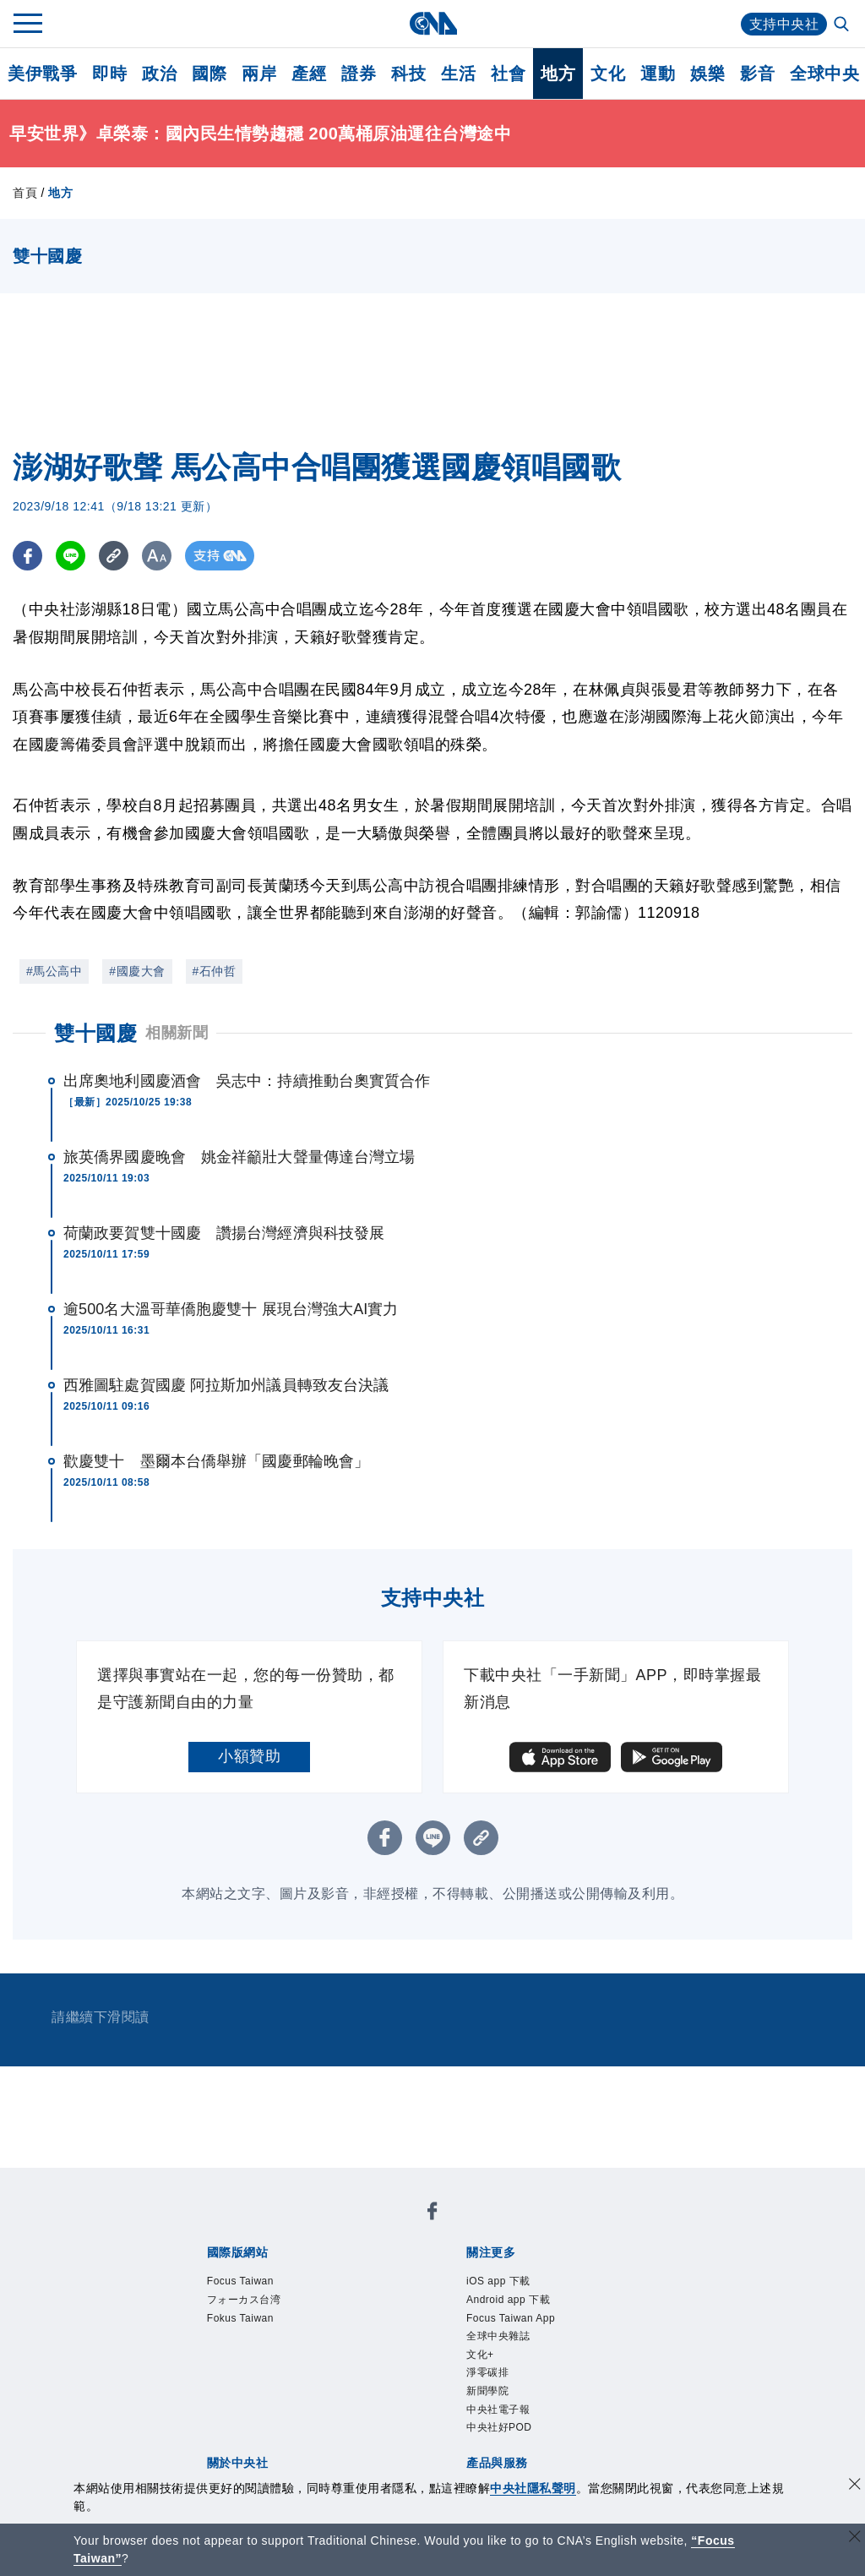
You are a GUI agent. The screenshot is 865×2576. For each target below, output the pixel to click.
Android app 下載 (527, 2306)
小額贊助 (249, 1756)
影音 (757, 73)
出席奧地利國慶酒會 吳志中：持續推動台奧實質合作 (246, 1080)
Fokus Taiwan (256, 2329)
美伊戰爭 (42, 73)
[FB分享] (27, 555)
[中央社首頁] (433, 23)
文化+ (486, 2374)
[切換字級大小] (156, 555)
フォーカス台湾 (262, 2306)
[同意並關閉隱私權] (855, 2486)
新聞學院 (497, 2420)
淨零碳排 (497, 2397)
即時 (109, 73)
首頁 (25, 192)
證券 (358, 73)
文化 (607, 73)
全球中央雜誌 (513, 2352)
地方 (558, 73)
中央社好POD (514, 2466)
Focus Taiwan (256, 2283)
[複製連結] (113, 555)
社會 (508, 73)
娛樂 (707, 73)
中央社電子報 (513, 2443)
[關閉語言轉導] (855, 2538)
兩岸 (259, 73)
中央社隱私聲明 (533, 2488)
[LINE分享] (70, 555)
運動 (657, 73)
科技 (408, 73)
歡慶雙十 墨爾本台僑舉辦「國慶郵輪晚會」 (216, 1461)
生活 (458, 73)
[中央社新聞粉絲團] (432, 2215)
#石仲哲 (215, 971)
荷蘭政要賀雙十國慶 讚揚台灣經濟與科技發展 (223, 1233)
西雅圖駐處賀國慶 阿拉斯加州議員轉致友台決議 (226, 1385)
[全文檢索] (843, 25)
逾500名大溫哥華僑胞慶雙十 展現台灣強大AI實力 (231, 1309)
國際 (209, 73)
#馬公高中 (54, 971)
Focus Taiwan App (531, 2329)
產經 (308, 73)
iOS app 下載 (513, 2283)
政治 (159, 73)
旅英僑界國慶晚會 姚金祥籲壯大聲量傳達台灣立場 (239, 1157)
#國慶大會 (137, 971)
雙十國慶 (95, 1033)
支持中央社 (784, 24)
